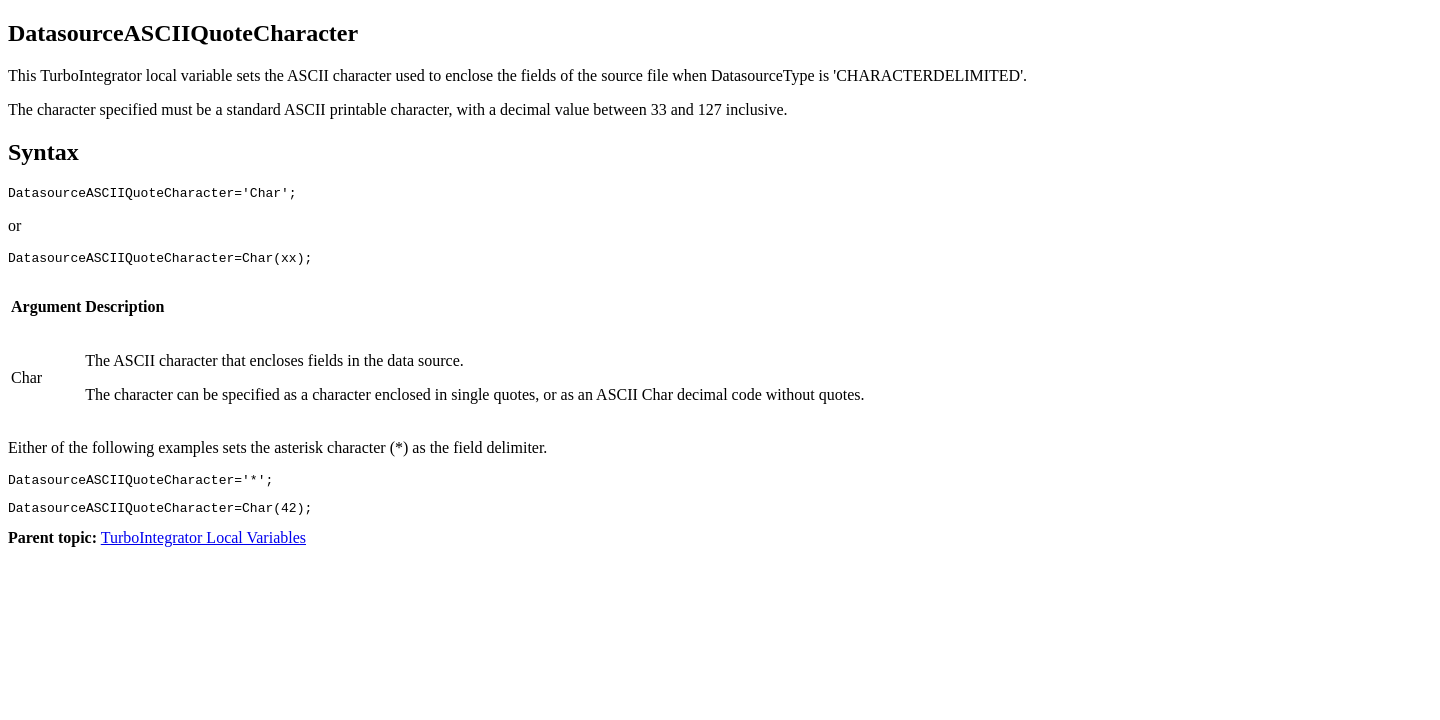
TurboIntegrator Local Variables (203, 549)
